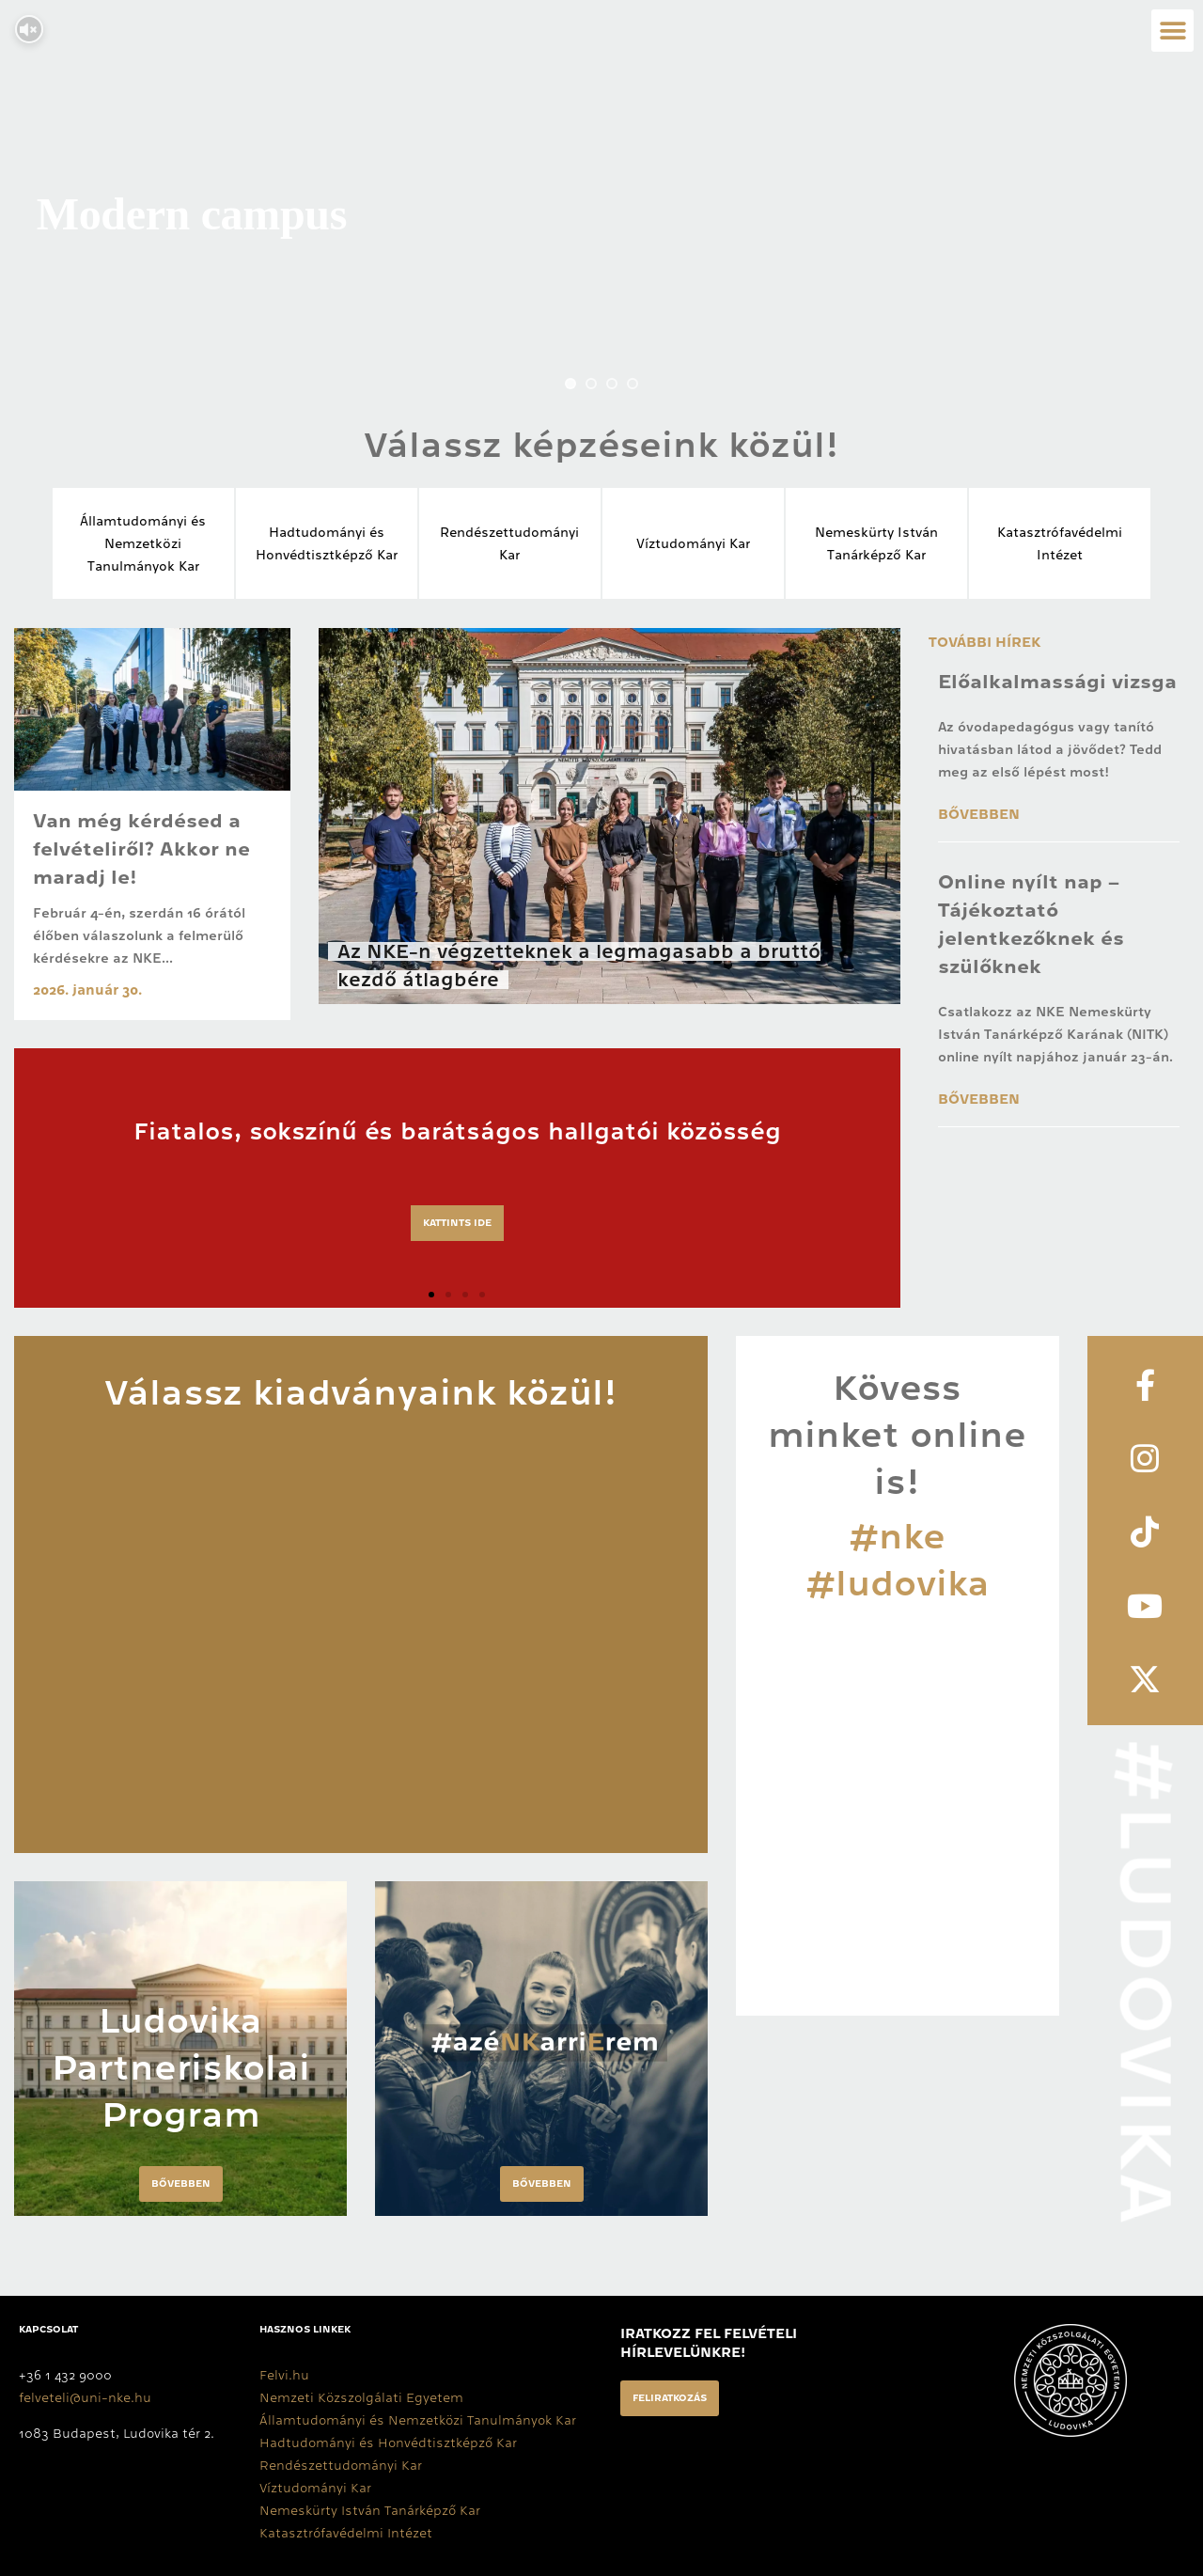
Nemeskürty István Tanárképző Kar (369, 2510)
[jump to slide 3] (611, 383)
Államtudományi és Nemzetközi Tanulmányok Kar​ (143, 543)
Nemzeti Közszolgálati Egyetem (361, 2397)
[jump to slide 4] (632, 383)
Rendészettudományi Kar (340, 2465)
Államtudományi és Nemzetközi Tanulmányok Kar (417, 2420)
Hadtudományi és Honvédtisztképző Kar (388, 2442)
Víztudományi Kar (693, 543)
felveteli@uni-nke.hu (85, 2397)
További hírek (984, 642)
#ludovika (897, 1583)
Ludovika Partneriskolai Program (181, 2067)
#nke (897, 1536)
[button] (1172, 30)
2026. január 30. (87, 990)
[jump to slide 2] (591, 383)
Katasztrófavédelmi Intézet (345, 2532)
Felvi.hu (284, 2374)
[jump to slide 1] (570, 383)
